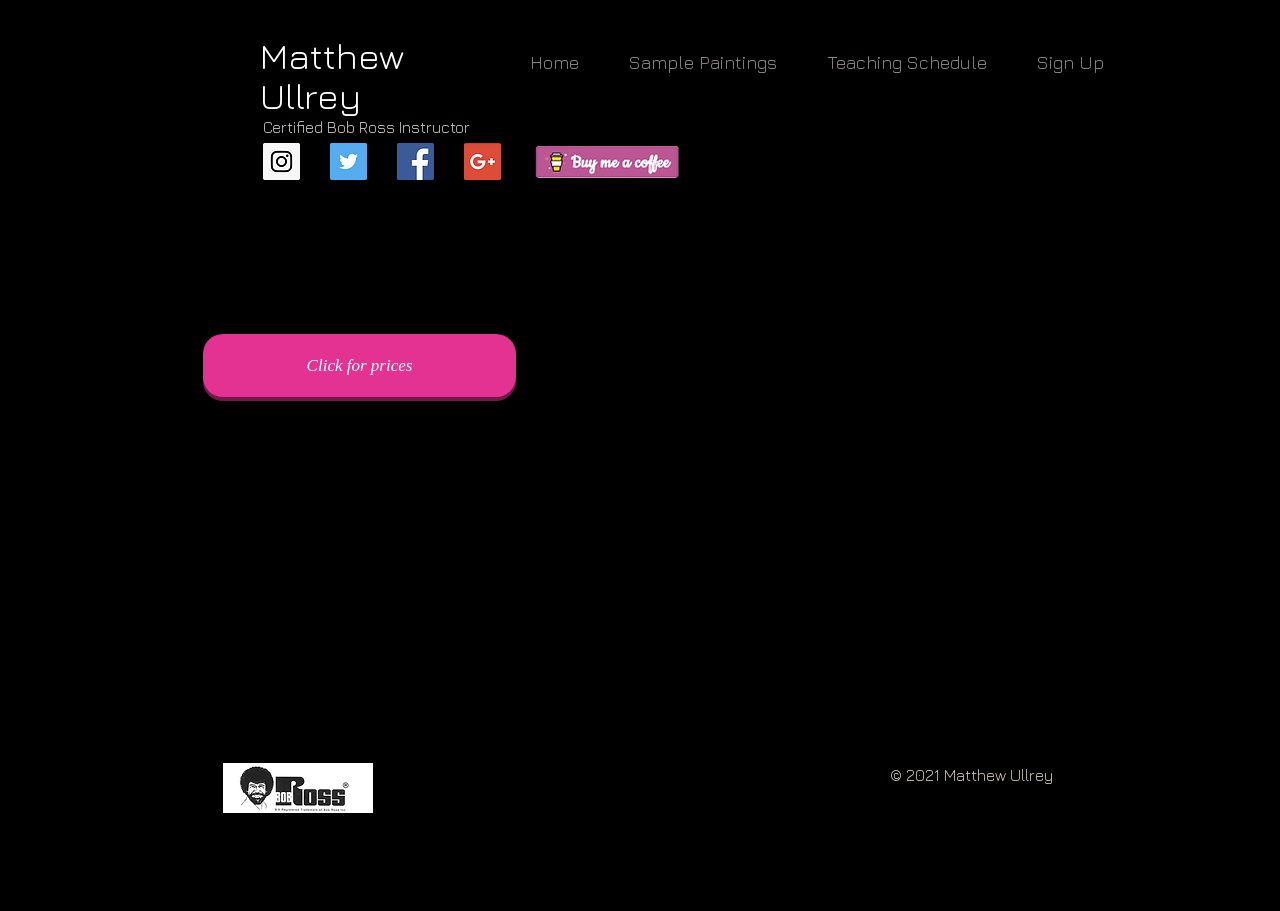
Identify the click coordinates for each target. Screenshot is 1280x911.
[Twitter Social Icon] (348, 161)
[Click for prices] (359, 365)
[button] (703, 62)
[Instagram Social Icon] (281, 161)
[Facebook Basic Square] (415, 161)
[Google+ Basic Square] (482, 161)
